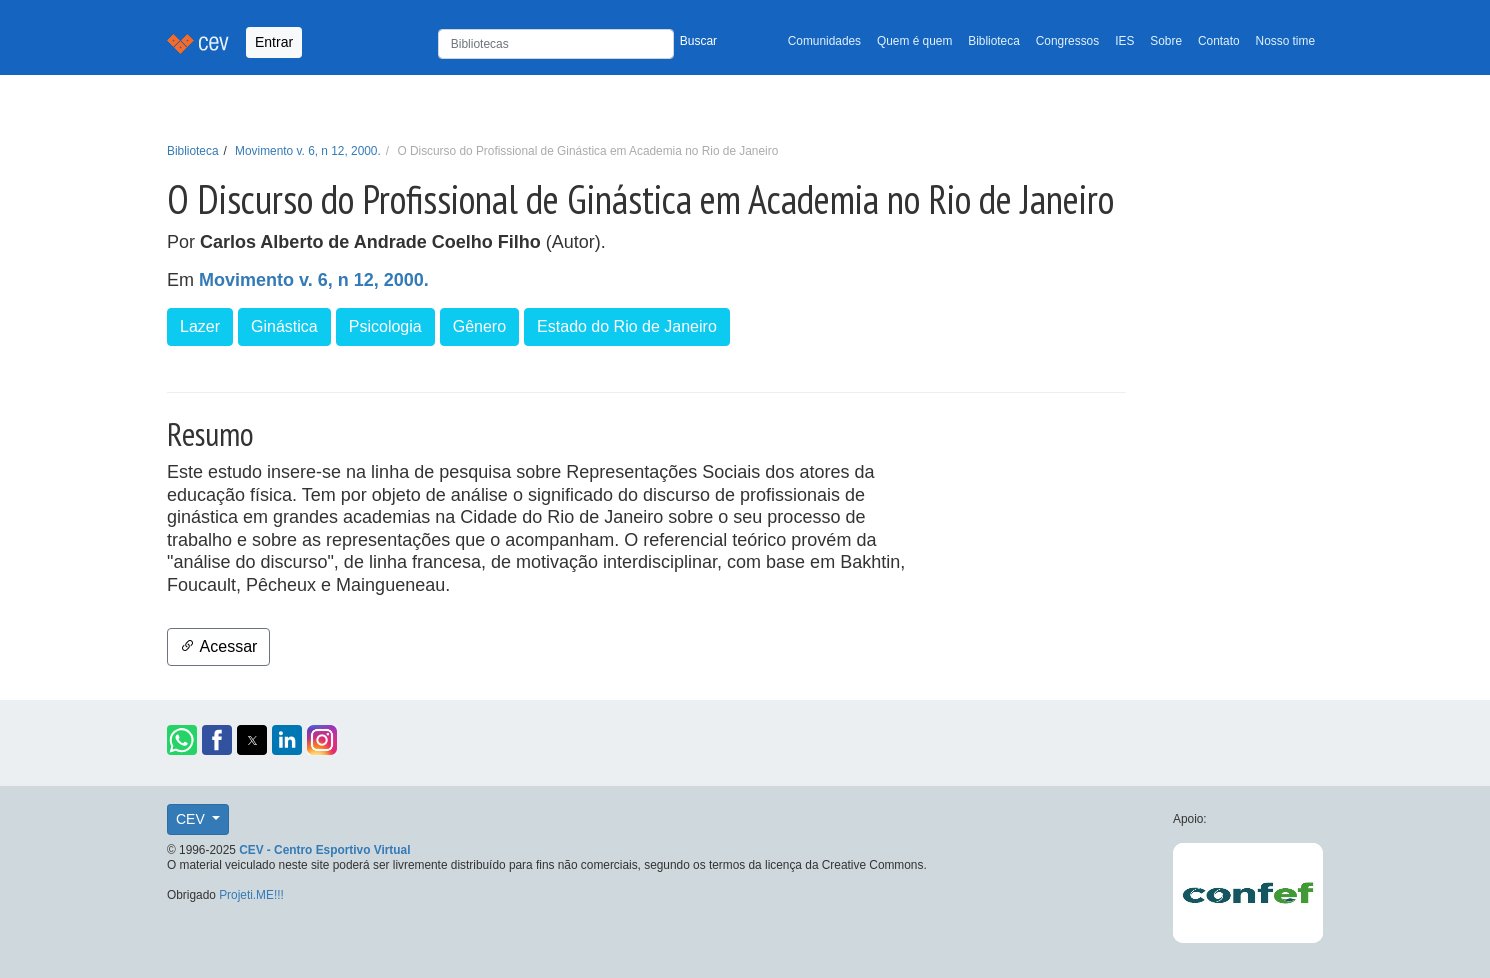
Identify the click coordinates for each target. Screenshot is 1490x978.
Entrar (274, 42)
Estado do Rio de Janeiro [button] (627, 326)
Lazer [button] (200, 326)
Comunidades (824, 41)
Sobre (1166, 41)
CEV (192, 819)
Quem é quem (914, 41)
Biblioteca (994, 41)
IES (1124, 41)
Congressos (1067, 41)
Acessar (218, 646)
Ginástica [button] (284, 326)
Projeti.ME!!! (251, 895)
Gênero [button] (479, 326)
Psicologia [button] (385, 326)
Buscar (698, 41)
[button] (182, 740)
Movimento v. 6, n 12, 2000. (308, 151)
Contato (1219, 41)
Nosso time (1285, 41)
